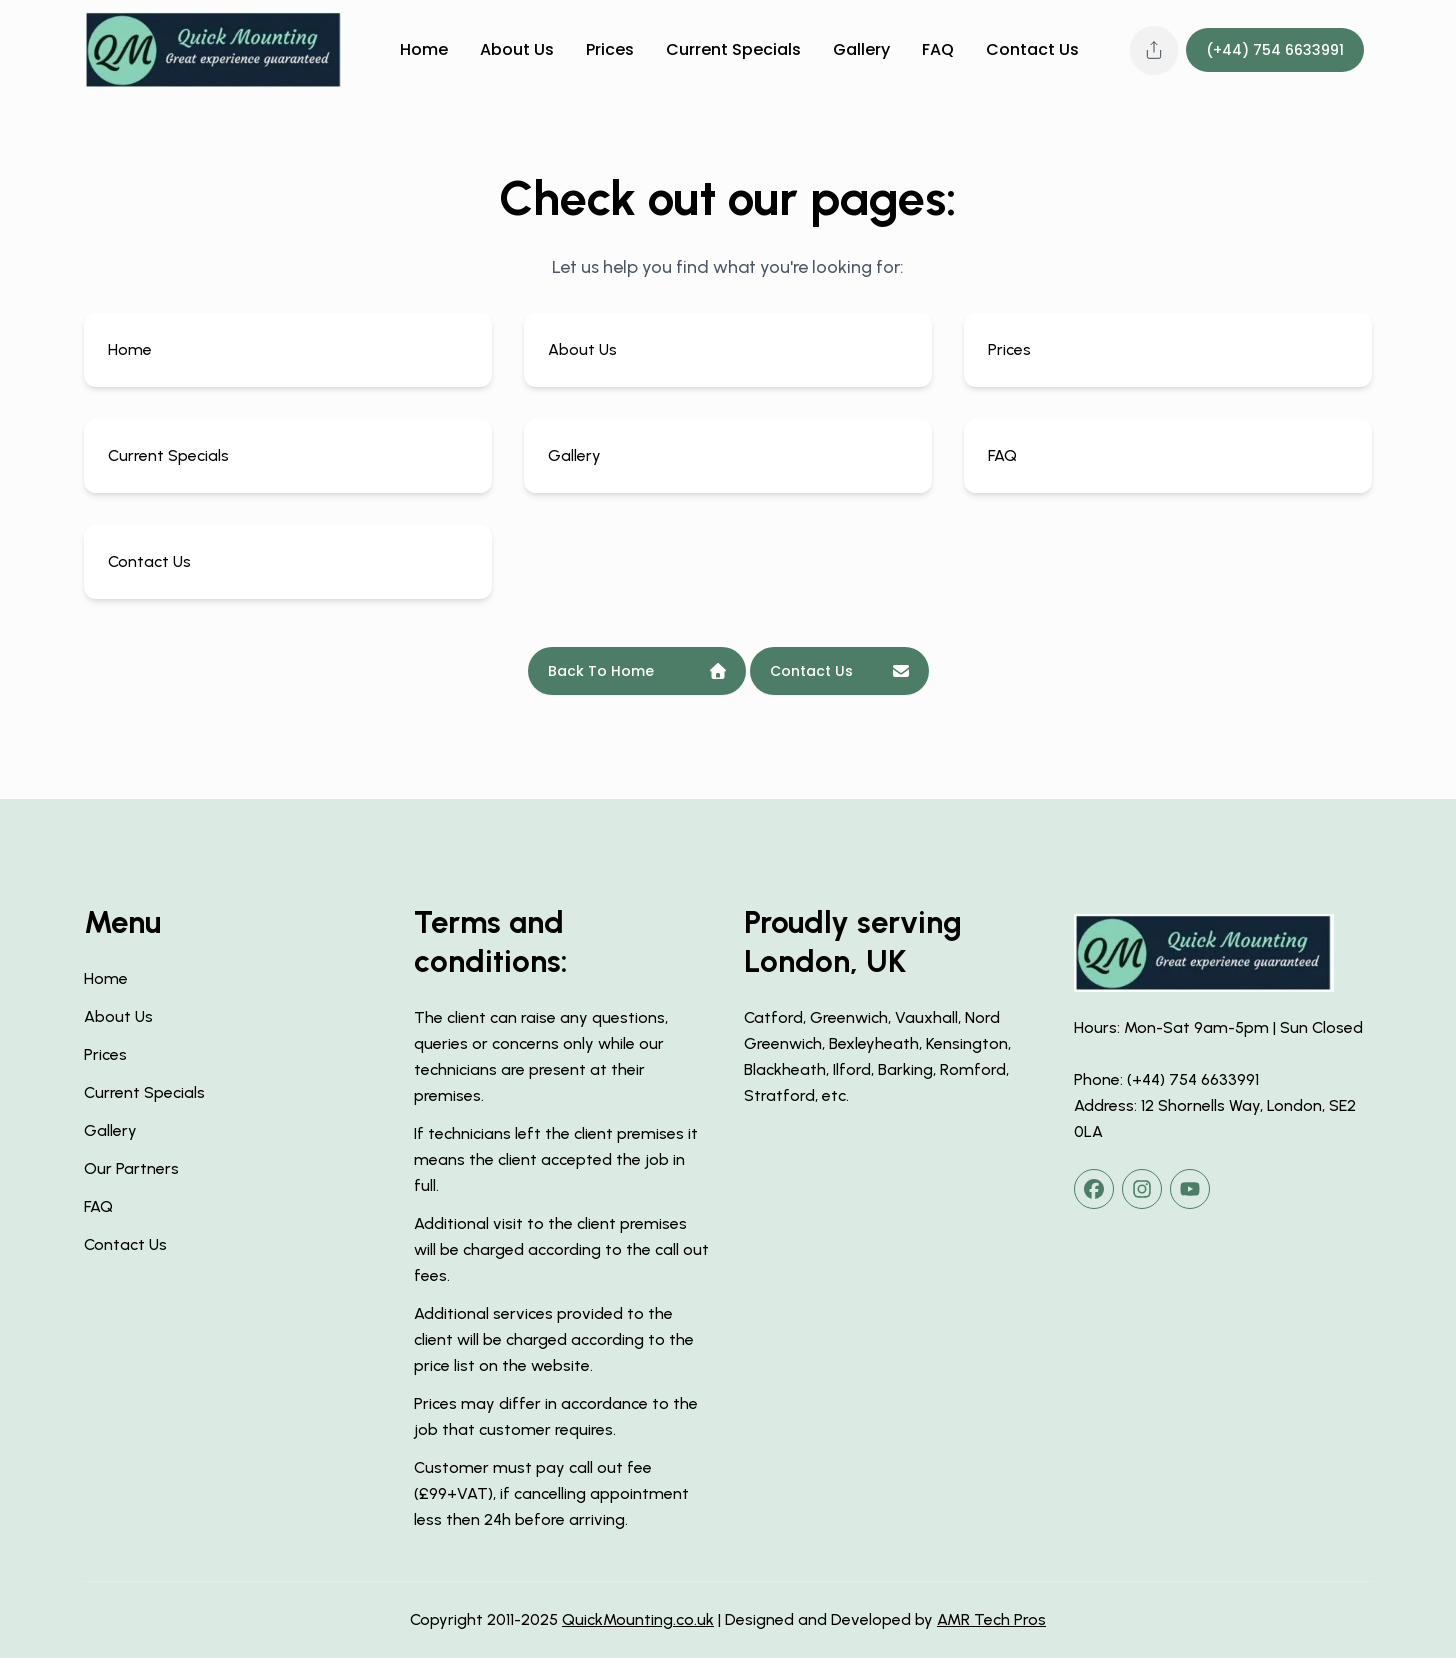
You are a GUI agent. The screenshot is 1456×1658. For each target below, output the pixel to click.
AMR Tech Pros (991, 1619)
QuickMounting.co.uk (638, 1619)
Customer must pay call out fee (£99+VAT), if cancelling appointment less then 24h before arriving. (551, 1493)
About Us (517, 50)
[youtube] (1190, 1189)
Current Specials (733, 50)
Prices (610, 50)
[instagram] (1142, 1189)
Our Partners (131, 1168)
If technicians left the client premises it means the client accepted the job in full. (556, 1159)
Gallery (861, 50)
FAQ (938, 50)
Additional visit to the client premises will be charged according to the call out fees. (561, 1249)
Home (424, 50)
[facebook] (1094, 1189)
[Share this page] (1154, 50)
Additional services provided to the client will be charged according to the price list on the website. (554, 1339)
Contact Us (1032, 50)
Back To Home (637, 671)
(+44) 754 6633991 (1275, 50)
